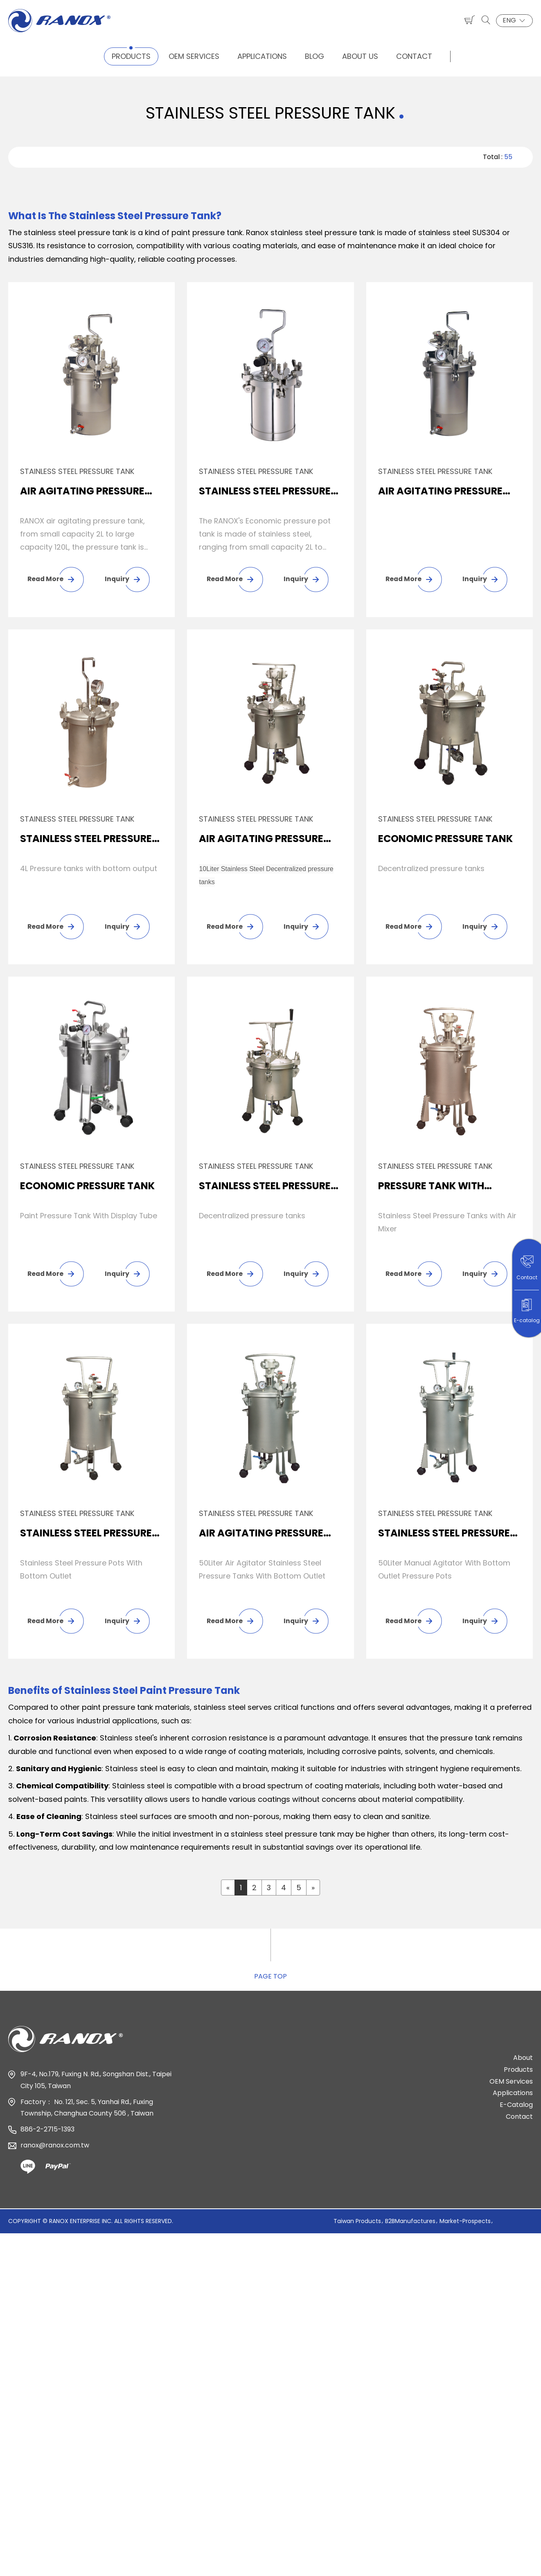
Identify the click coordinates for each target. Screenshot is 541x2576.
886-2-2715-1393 (47, 2132)
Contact (414, 56)
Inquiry (116, 579)
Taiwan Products (357, 2224)
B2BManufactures (410, 2224)
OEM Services (194, 56)
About (523, 2061)
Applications (262, 56)
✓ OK (299, 2569)
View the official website (95, 2362)
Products (131, 56)
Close (10, 2243)
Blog (314, 56)
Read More (45, 579)
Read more (23, 2362)
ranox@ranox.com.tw (54, 2148)
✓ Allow (13, 2269)
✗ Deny (13, 2282)
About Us (360, 56)
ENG (514, 20)
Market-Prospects (465, 2224)
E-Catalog (516, 2108)
